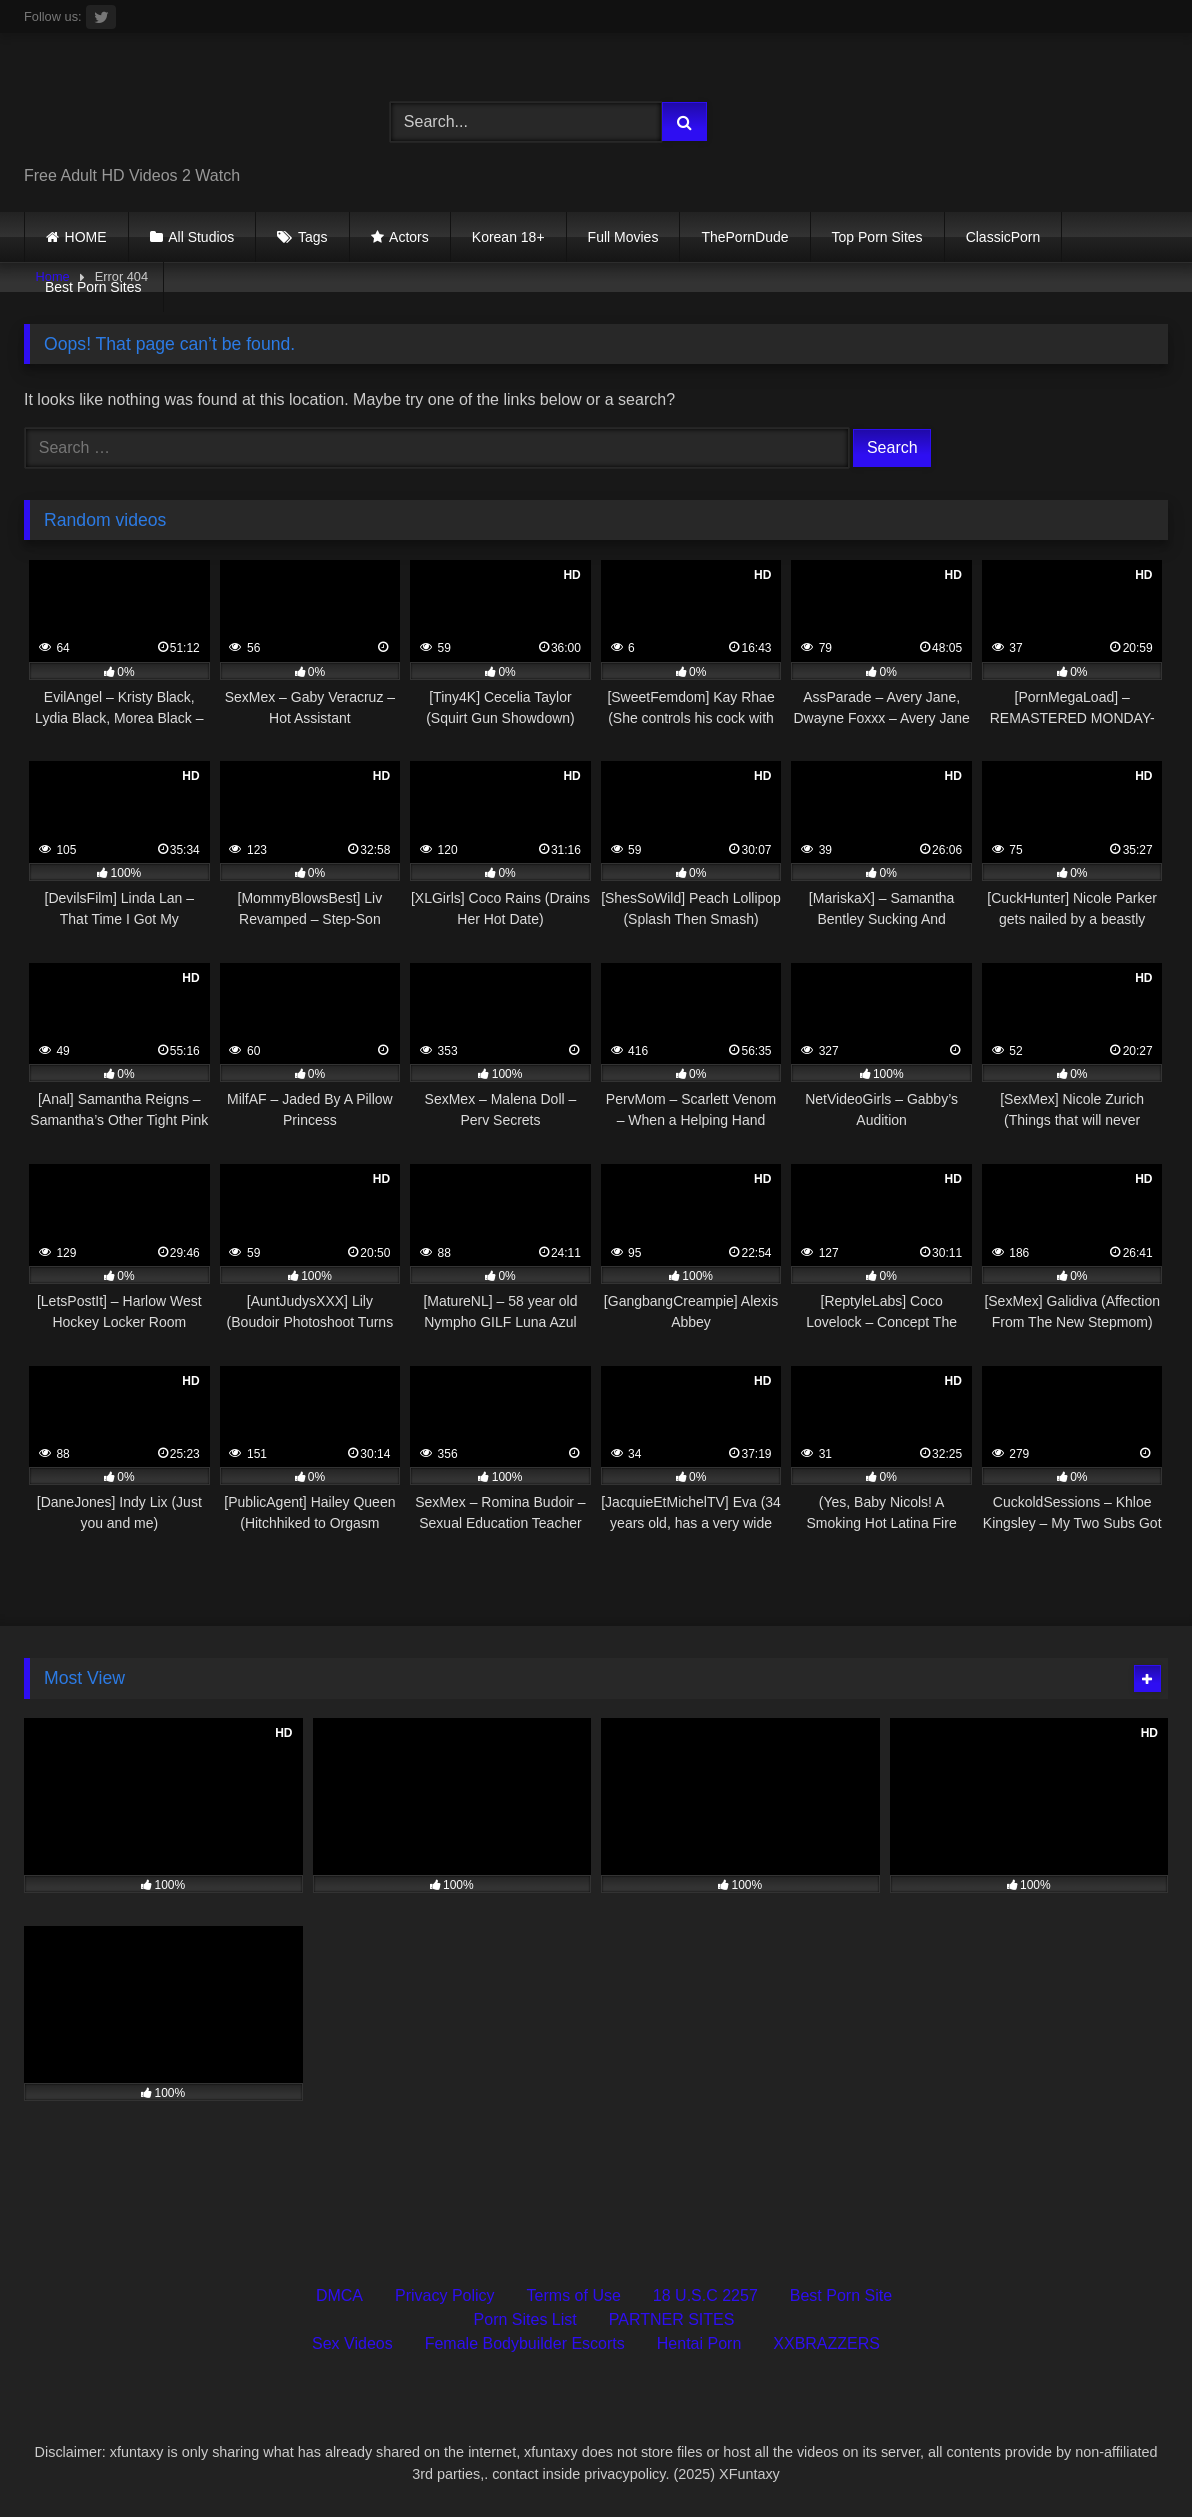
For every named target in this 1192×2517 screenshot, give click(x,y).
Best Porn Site (841, 2295)
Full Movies (623, 237)
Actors (409, 237)
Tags (313, 237)
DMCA (339, 2295)
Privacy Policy (445, 2295)
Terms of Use (574, 2295)
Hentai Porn (699, 2343)
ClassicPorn (1003, 237)
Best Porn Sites (93, 287)
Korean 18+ (508, 237)
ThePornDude (744, 237)
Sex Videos (352, 2343)
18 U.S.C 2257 (705, 2295)
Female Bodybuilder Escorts (525, 2343)
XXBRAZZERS (826, 2343)
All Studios (201, 237)
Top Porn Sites (877, 237)
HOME (86, 237)
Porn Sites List (525, 2319)
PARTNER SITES (672, 2319)
